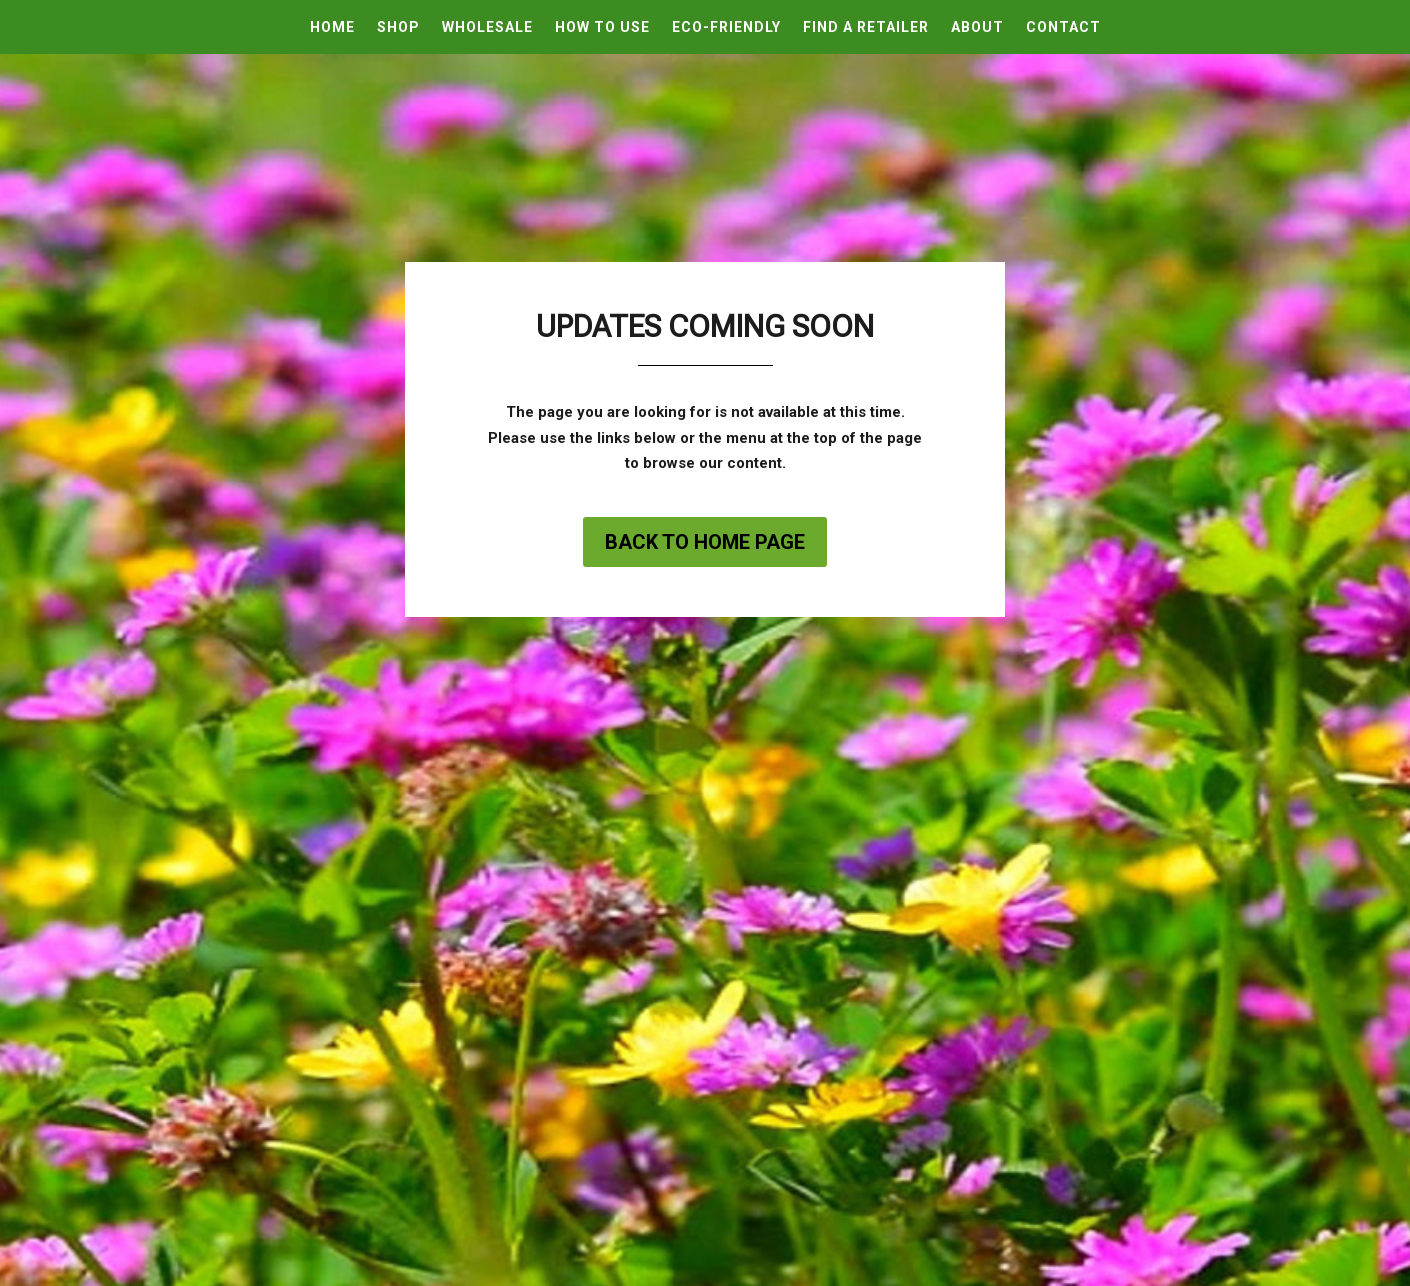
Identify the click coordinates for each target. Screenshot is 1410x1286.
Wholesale (487, 27)
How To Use (602, 27)
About (977, 27)
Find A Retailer (866, 27)
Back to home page (705, 542)
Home (332, 27)
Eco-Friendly (726, 27)
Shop (398, 27)
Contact (1063, 27)
